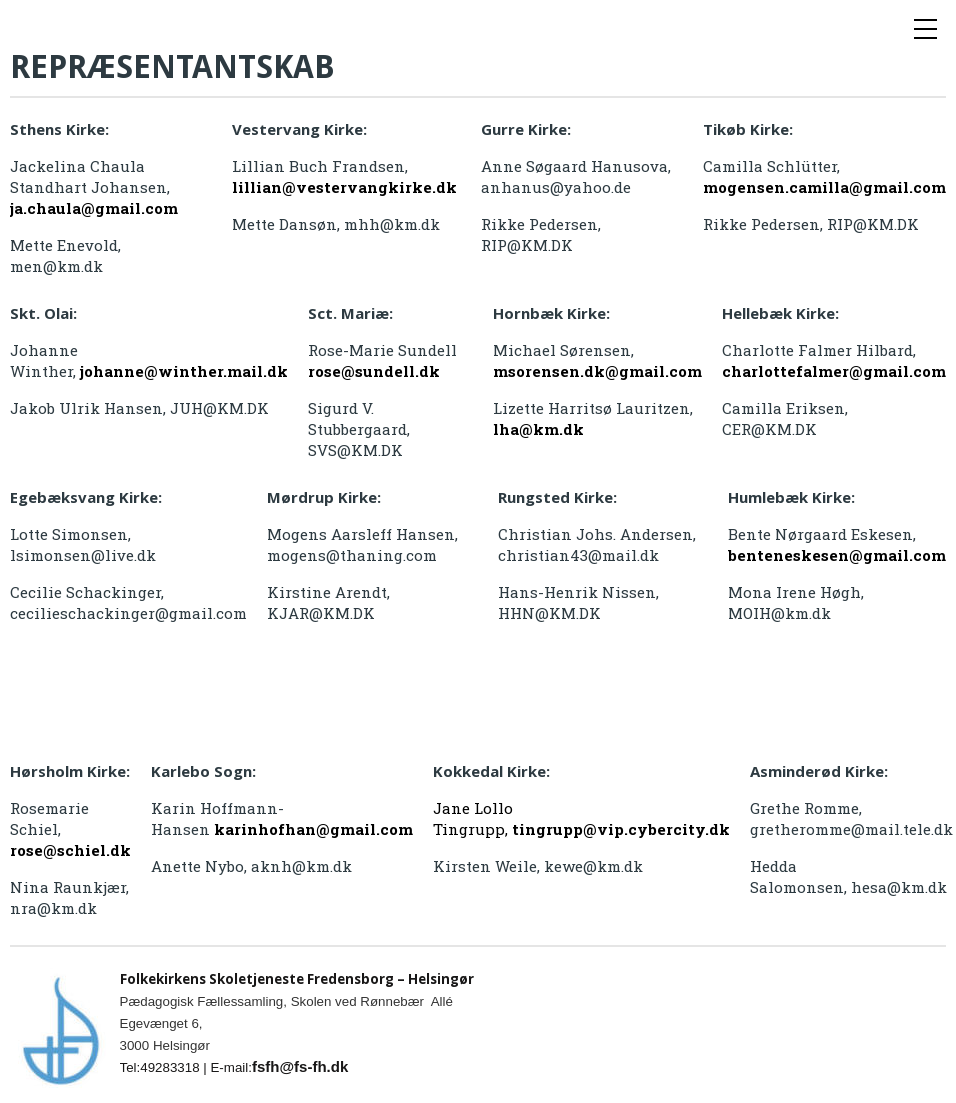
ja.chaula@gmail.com (94, 208)
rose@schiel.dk (70, 850)
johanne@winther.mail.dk (184, 371)
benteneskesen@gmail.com (837, 555)
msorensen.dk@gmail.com (597, 371)
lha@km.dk (538, 429)
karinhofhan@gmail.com (313, 829)
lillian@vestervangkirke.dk (344, 187)
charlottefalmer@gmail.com (834, 371)
